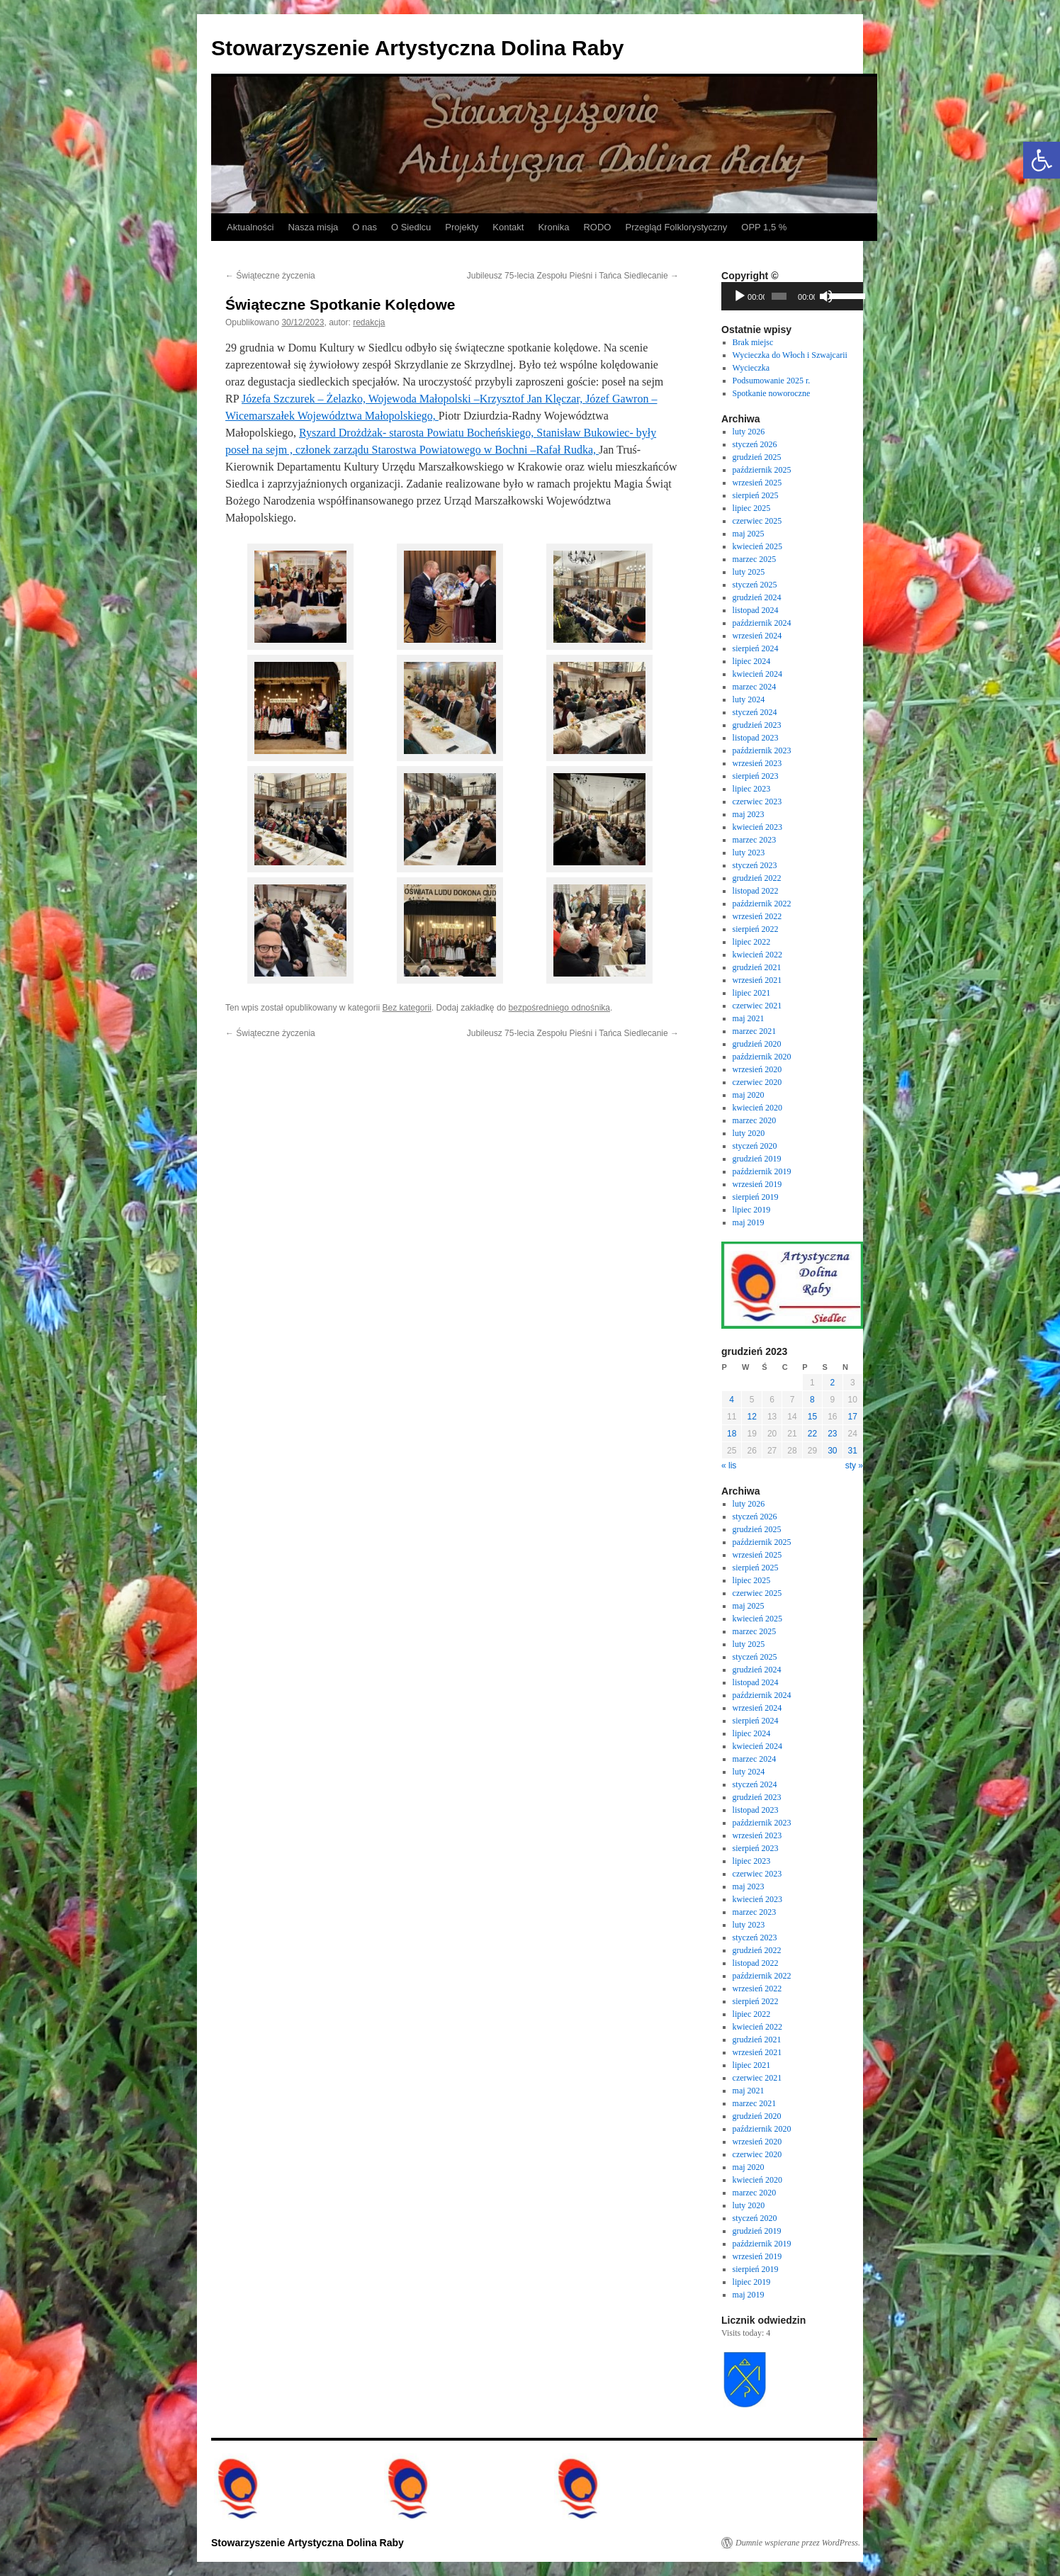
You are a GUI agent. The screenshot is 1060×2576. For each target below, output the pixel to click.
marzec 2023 (755, 840)
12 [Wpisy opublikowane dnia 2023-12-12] (751, 1417)
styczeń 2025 (755, 585)
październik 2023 (762, 750)
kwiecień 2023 (757, 827)
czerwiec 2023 (757, 801)
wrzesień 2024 (757, 636)
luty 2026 (749, 432)
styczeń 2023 (755, 865)
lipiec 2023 (752, 789)
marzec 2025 (755, 559)
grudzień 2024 (757, 597)
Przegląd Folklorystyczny (676, 227)
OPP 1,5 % (763, 227)
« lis (728, 1465)
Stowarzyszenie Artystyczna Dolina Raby (417, 48)
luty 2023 (749, 852)
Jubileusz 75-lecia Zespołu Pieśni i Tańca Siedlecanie (573, 276)
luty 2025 (749, 572)
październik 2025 (762, 470)
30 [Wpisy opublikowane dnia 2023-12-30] (832, 1451)
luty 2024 (749, 699)
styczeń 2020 (755, 1146)
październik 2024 (762, 623)
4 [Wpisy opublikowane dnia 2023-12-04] (731, 1400)
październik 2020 (762, 1057)
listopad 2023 (756, 738)
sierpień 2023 (756, 776)
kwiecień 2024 (757, 674)
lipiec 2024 (752, 661)
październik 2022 (762, 904)
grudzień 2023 (757, 725)
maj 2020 (749, 1095)
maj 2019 (749, 1222)
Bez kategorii (406, 1008)
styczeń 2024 (755, 712)
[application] (792, 296)
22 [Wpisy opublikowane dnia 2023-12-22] (812, 1434)
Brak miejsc (753, 342)
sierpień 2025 (756, 495)
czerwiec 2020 (757, 1082)
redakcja (369, 322)
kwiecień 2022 (757, 955)
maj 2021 (749, 1018)
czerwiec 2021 (757, 1006)
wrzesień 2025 (757, 483)
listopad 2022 (756, 891)
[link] (361, 399)
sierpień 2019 (756, 1197)
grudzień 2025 (757, 457)
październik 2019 (762, 1171)
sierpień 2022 (756, 929)
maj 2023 (749, 814)
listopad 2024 (756, 610)
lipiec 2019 (752, 1210)
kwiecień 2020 (757, 1108)
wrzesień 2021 (757, 980)
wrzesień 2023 (757, 763)
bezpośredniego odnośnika (559, 1008)
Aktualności (250, 227)
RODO (597, 227)
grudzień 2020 (757, 1044)
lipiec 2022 (752, 942)
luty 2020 (749, 1133)
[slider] (779, 296)
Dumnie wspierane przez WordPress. (797, 2543)
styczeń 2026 (755, 444)
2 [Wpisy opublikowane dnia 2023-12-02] (832, 1383)
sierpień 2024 (756, 648)
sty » (854, 1465)
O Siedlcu (411, 227)
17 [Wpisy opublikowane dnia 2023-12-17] (852, 1417)
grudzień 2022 (757, 878)
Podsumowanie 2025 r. (772, 381)
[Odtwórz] (740, 296)
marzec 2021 (755, 1031)
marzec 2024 (755, 687)
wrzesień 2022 (757, 916)
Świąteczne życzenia (270, 276)
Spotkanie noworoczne (772, 393)
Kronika (553, 227)
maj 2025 (749, 534)
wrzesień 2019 (757, 1184)
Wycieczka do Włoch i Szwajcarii (790, 355)
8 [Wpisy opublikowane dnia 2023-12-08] (812, 1400)
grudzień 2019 (757, 1159)
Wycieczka (751, 368)
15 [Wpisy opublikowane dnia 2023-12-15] (812, 1417)
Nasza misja (313, 227)
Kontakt (508, 227)
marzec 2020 (755, 1120)
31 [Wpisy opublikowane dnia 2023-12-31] (852, 1451)
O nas (364, 227)
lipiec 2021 (752, 993)
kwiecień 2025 (757, 546)
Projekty (461, 227)
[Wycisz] (826, 296)
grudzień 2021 (757, 967)
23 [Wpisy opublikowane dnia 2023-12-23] (832, 1434)
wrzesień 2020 (757, 1069)
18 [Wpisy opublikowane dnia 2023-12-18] (731, 1434)
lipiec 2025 (752, 508)
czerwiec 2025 (757, 521)
